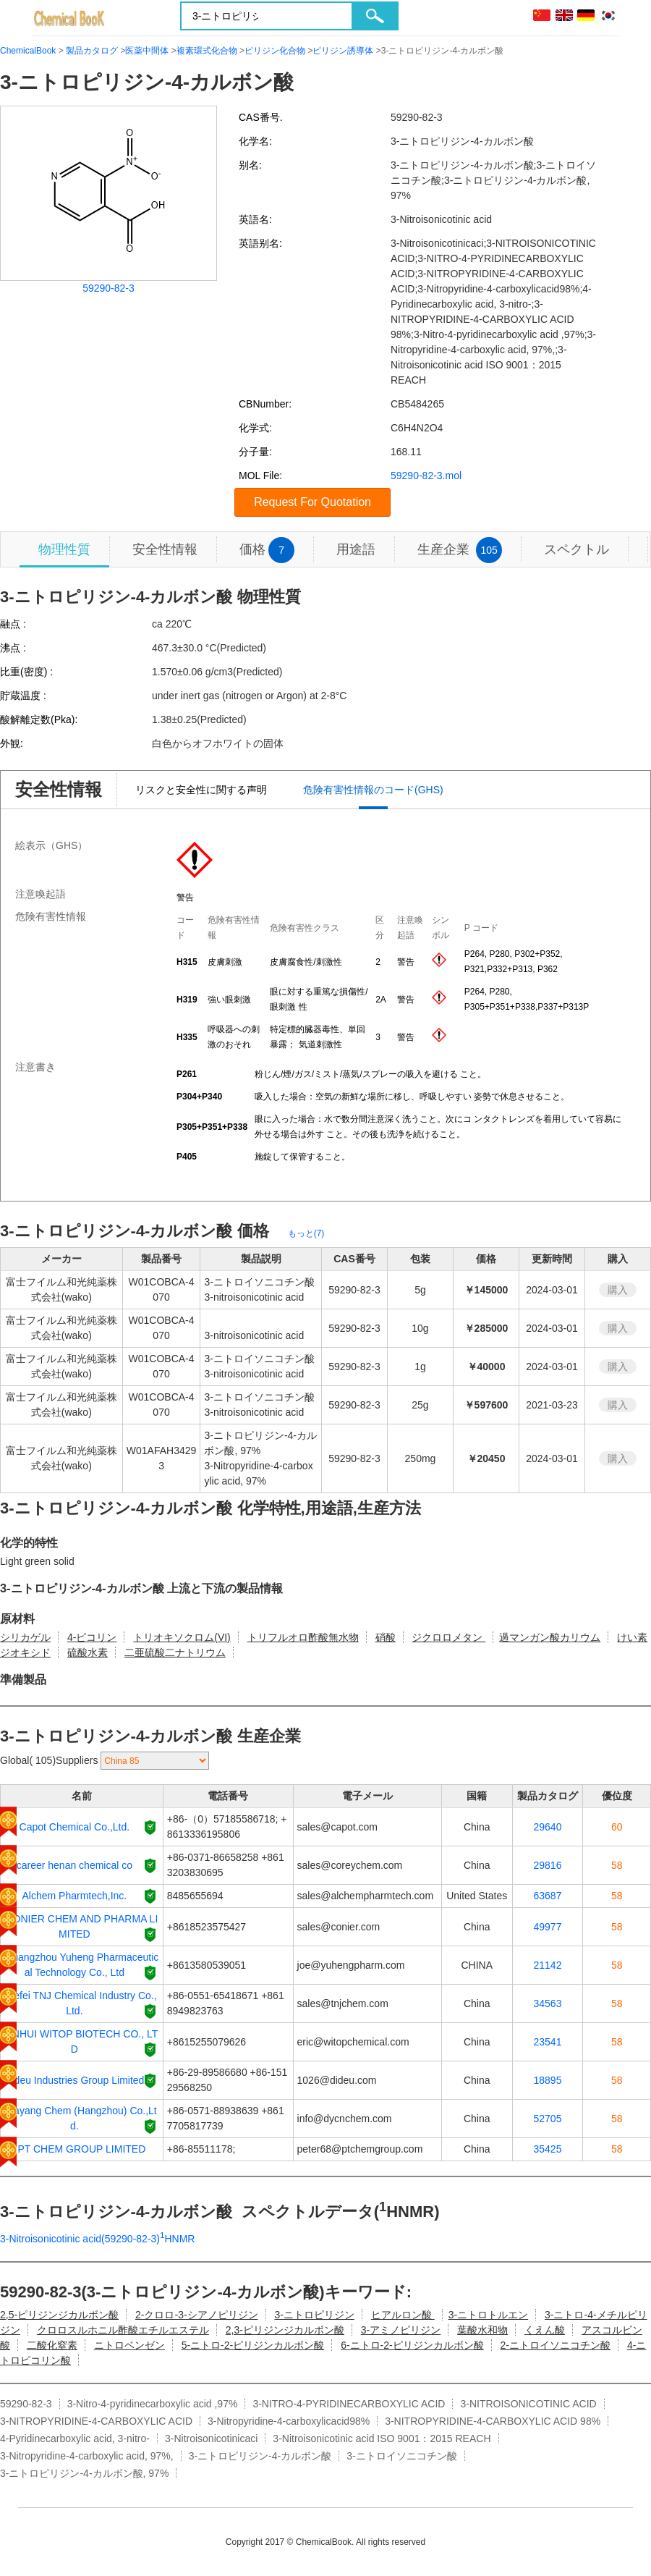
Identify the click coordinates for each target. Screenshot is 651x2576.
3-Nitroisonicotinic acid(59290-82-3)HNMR (97, 2239)
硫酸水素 (87, 1652)
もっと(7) (306, 1233)
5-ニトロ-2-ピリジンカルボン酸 (253, 2345)
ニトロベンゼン (129, 2345)
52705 (548, 2118)
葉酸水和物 (482, 2330)
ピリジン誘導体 (342, 51)
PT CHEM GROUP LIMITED (81, 2149)
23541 (548, 2042)
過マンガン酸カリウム (549, 1637)
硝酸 (385, 1637)
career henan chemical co (74, 1865)
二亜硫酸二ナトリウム (175, 1652)
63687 (548, 1895)
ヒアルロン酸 (403, 2314)
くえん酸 (544, 2330)
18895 (548, 2080)
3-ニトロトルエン (488, 2314)
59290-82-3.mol (426, 475)
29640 (548, 1827)
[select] (155, 1761)
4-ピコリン (91, 1637)
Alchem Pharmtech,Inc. (74, 1895)
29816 (548, 1865)
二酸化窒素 (52, 2345)
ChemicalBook (28, 51)
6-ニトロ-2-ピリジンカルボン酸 (412, 2345)
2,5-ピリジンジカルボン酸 (59, 2314)
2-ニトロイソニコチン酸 (555, 2345)
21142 (548, 1965)
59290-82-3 (108, 288)
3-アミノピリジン (401, 2330)
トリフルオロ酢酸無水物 (303, 1637)
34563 (548, 2003)
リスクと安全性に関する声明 (201, 789)
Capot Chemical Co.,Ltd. (75, 1827)
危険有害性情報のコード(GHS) (373, 789)
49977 (548, 1927)
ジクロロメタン (448, 1637)
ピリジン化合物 (274, 51)
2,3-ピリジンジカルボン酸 (285, 2330)
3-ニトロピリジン (314, 2314)
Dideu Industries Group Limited (74, 2080)
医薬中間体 (147, 51)
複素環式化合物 (206, 51)
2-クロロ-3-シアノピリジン (196, 2314)
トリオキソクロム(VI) (182, 1637)
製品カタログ (92, 51)
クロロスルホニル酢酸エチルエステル (123, 2330)
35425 (548, 2149)
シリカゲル (25, 1637)
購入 (618, 1290)
